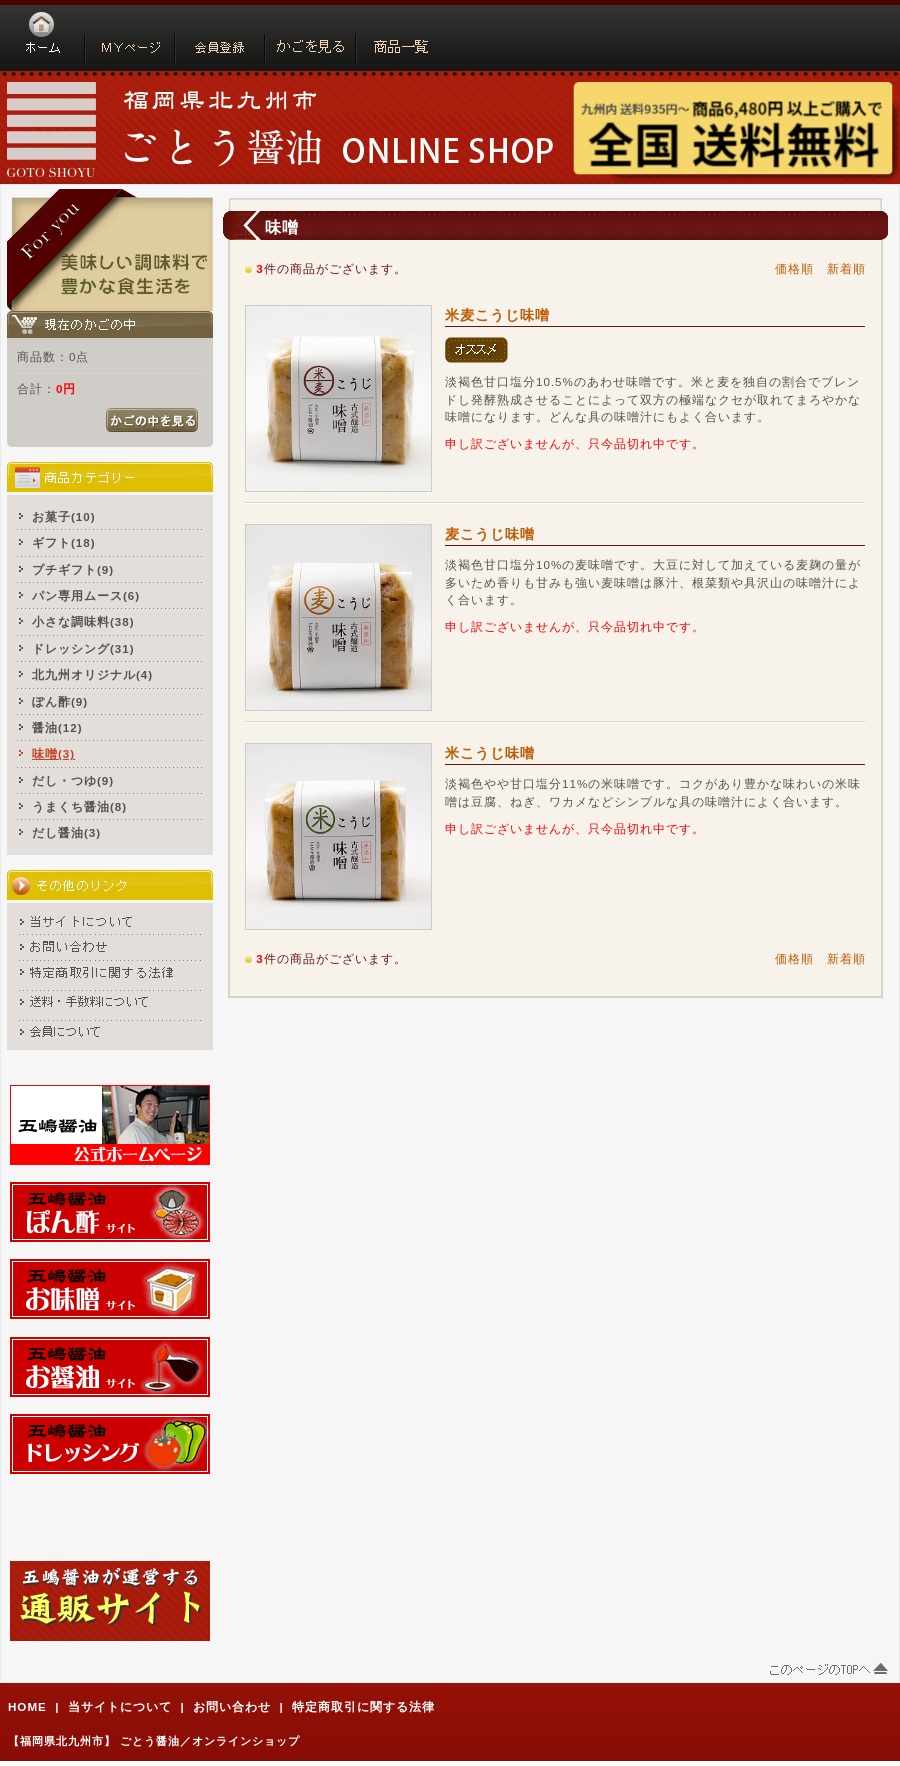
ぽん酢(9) (60, 701)
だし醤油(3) (66, 832)
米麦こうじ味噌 (497, 315)
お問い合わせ (232, 1706)
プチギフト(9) (73, 569)
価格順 (794, 268)
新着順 (846, 268)
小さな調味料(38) (83, 621)
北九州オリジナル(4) (92, 674)
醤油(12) (57, 727)
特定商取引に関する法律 (363, 1706)
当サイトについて (120, 1706)
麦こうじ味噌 (490, 534)
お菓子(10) (64, 516)
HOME (27, 1706)
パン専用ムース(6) (86, 595)
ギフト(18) (64, 542)
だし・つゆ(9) (73, 780)
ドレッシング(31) (83, 648)
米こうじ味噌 (490, 753)
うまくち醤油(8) (79, 806)
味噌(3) (53, 753)
